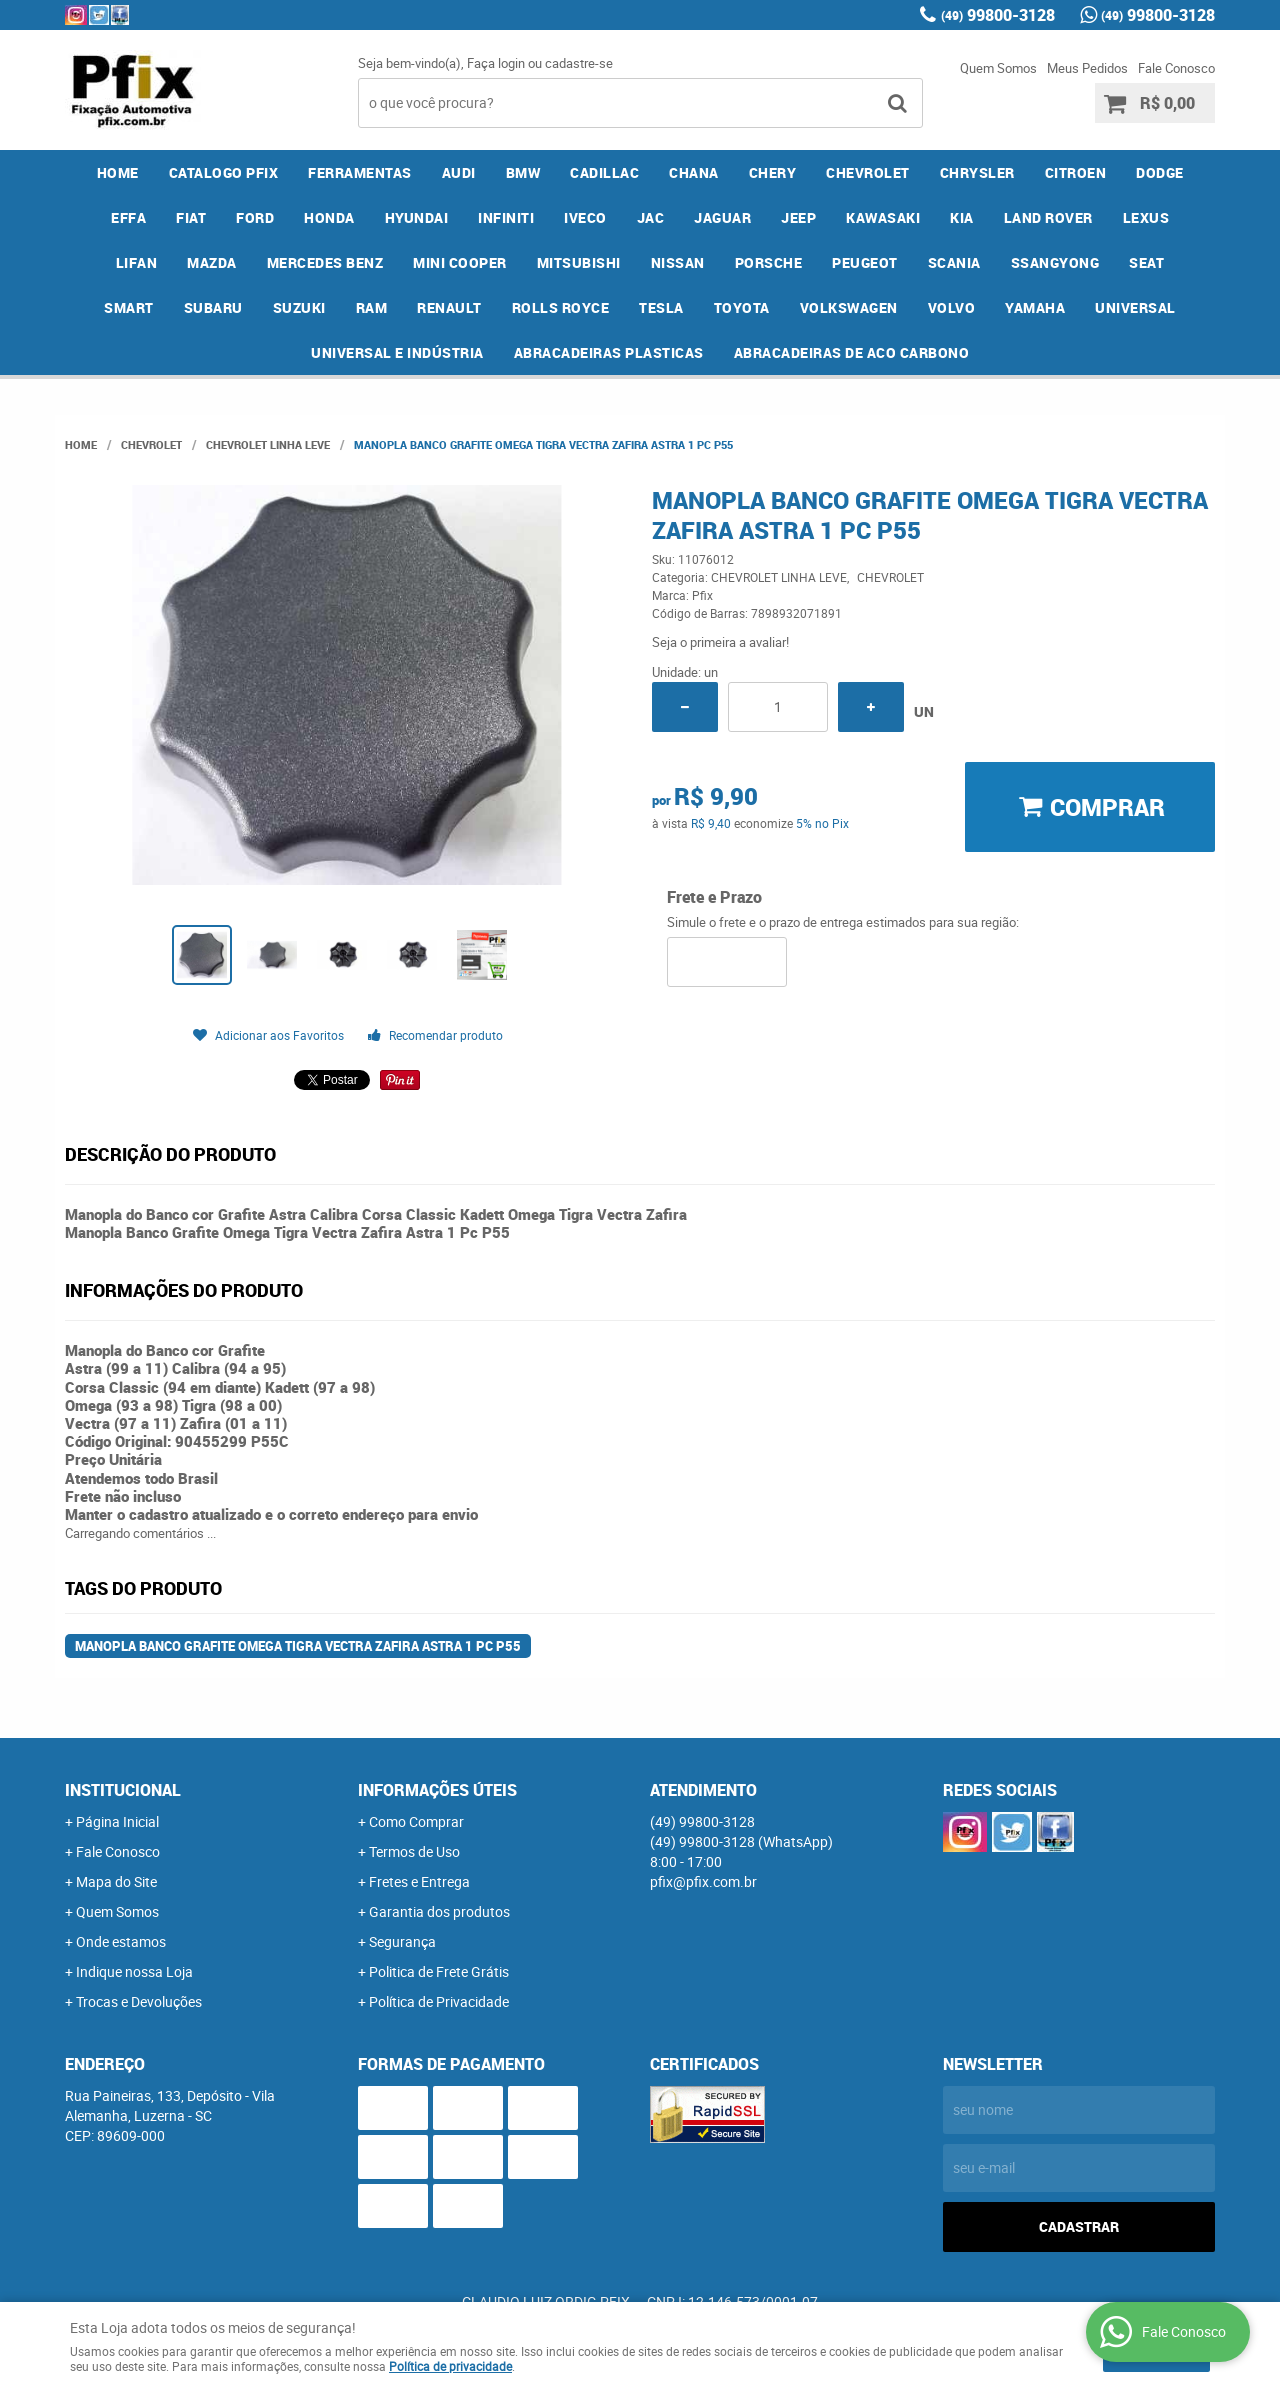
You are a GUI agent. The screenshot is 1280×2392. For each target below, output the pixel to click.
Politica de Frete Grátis (439, 1971)
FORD (255, 217)
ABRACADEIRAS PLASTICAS (609, 352)
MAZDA (212, 262)
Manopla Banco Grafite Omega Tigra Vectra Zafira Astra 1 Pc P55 (298, 1646)
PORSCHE (769, 262)
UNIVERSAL (1135, 307)
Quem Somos (998, 68)
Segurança (402, 1941)
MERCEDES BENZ (325, 262)
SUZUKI (299, 307)
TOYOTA (742, 307)
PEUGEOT (865, 262)
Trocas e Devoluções (139, 2001)
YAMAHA (1035, 307)
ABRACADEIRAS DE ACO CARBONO (852, 352)
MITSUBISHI (579, 262)
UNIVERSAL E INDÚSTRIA (397, 352)
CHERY (773, 172)
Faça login (496, 63)
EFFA (128, 217)
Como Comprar (416, 1821)
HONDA (329, 217)
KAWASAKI (883, 217)
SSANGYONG (1055, 262)
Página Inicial (117, 1821)
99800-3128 (998, 15)
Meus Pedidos (1087, 68)
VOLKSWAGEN (849, 307)
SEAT (1146, 262)
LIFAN (137, 262)
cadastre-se (579, 63)
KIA (962, 217)
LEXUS (1146, 217)
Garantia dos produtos (439, 1911)
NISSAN (678, 262)
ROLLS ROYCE (561, 307)
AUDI (459, 172)
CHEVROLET (868, 172)
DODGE (1160, 172)
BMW (523, 172)
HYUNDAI (417, 217)
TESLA (661, 307)
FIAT (191, 217)
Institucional (123, 1790)
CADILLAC (604, 172)
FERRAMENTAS (360, 172)
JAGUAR (722, 217)
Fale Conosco (1176, 68)
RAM (372, 307)
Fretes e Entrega (419, 1881)
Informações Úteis (437, 1790)
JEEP (798, 217)
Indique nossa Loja (134, 1971)
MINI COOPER (460, 262)
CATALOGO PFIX (224, 172)
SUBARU (213, 307)
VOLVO (952, 307)
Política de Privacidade (439, 2001)
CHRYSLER (977, 172)
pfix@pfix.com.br (703, 1881)
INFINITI (506, 217)
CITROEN (1076, 172)
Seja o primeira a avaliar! (720, 642)
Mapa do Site (116, 1881)
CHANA (694, 172)
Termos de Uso (414, 1851)
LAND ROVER (1048, 217)
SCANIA (954, 262)
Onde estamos (121, 1941)
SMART (129, 307)
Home (118, 172)
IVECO (585, 217)
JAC (651, 217)
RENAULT (449, 307)
